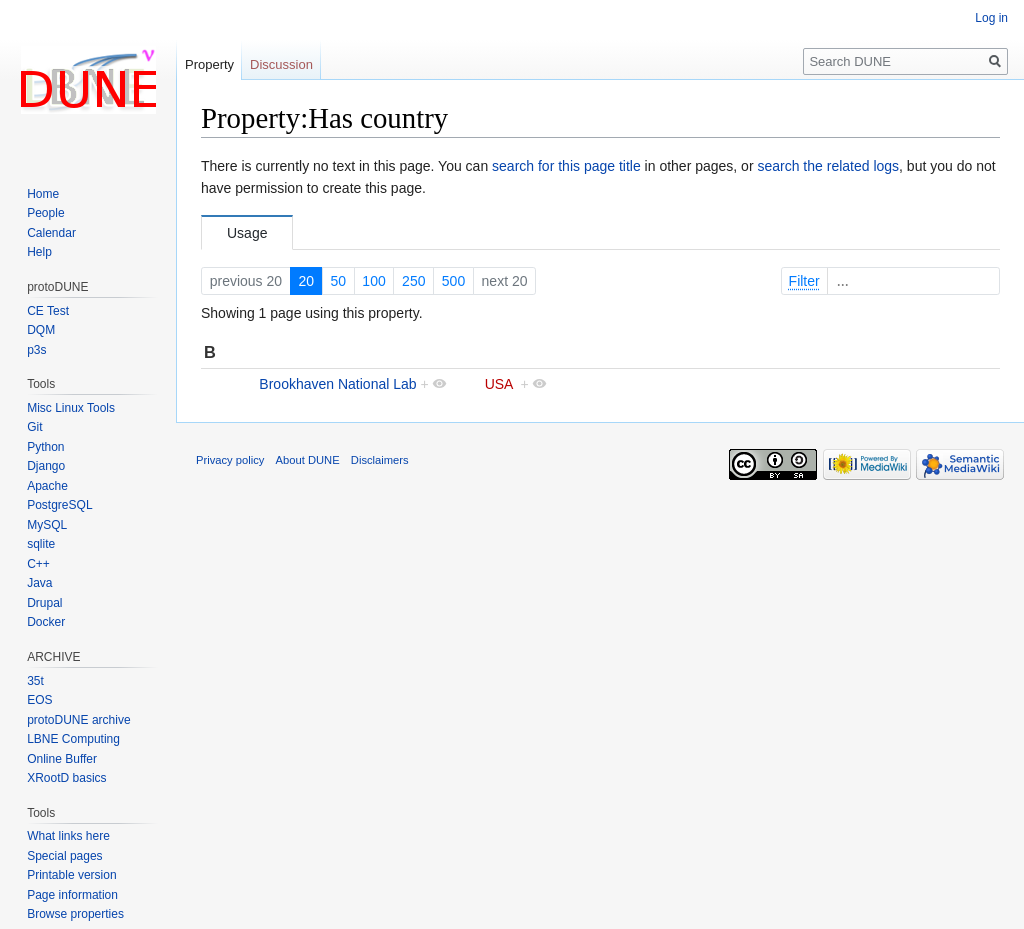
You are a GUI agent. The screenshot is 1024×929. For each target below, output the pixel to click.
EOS (39, 700)
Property (209, 64)
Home (43, 194)
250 (413, 281)
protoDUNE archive (78, 720)
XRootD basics (66, 778)
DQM (41, 330)
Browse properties (75, 914)
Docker (46, 622)
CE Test (48, 311)
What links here (68, 836)
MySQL (47, 525)
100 (373, 281)
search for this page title (566, 166)
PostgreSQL (59, 505)
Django (46, 466)
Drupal (44, 603)
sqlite (41, 544)
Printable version (71, 875)
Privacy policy (230, 460)
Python (45, 447)
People (45, 213)
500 (453, 281)
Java (39, 583)
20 (306, 281)
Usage (247, 233)
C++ (38, 564)
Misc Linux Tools (71, 408)
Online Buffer (62, 759)
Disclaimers (380, 460)
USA (499, 384)
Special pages (64, 856)
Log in (991, 18)
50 (338, 281)
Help (39, 252)
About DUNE (308, 460)
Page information (72, 895)
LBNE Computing (73, 739)
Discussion (281, 64)
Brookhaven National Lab (337, 384)
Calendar (51, 233)
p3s (36, 350)
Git (34, 427)
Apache (47, 486)
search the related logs (828, 166)
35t (35, 681)
